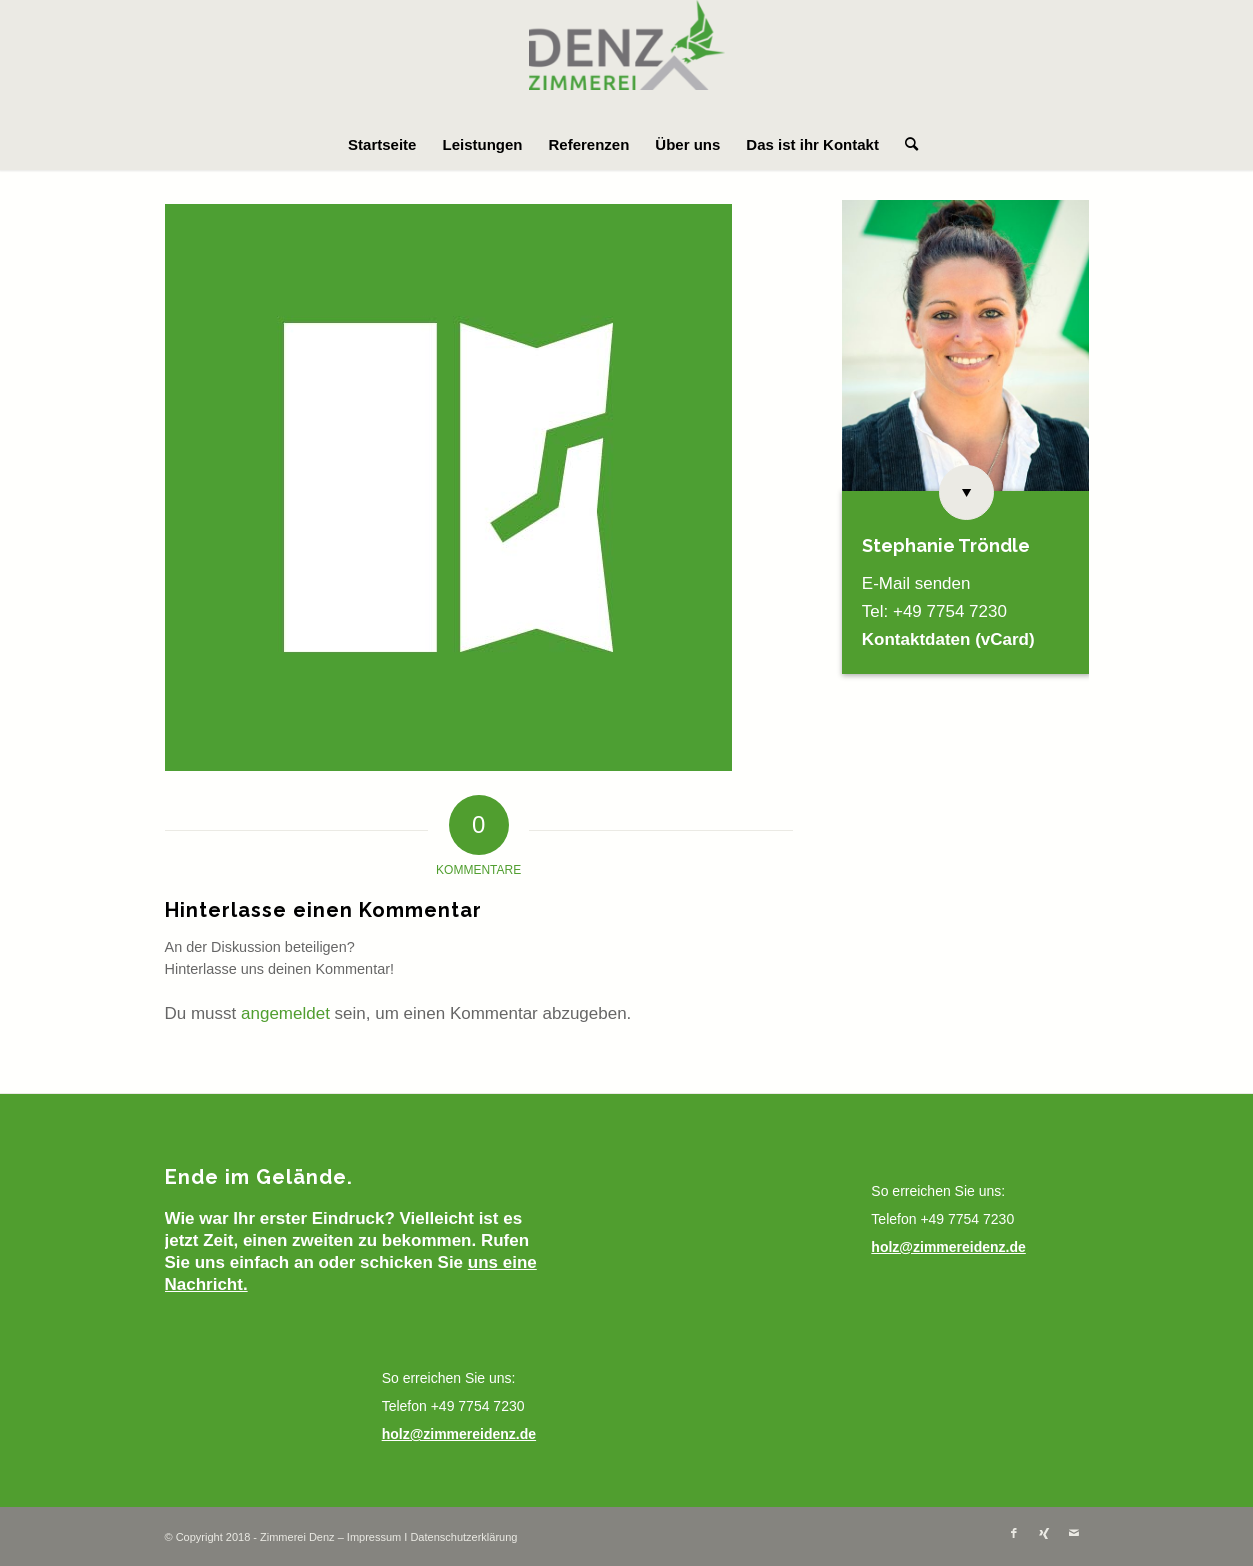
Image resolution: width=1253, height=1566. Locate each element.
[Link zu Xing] (1044, 1533)
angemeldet (285, 1013)
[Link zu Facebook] (1014, 1533)
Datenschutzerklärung (463, 1537)
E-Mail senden (916, 583)
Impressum (374, 1537)
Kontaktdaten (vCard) (948, 639)
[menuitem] (382, 145)
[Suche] (905, 145)
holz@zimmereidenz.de (459, 1434)
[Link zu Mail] (1074, 1533)
